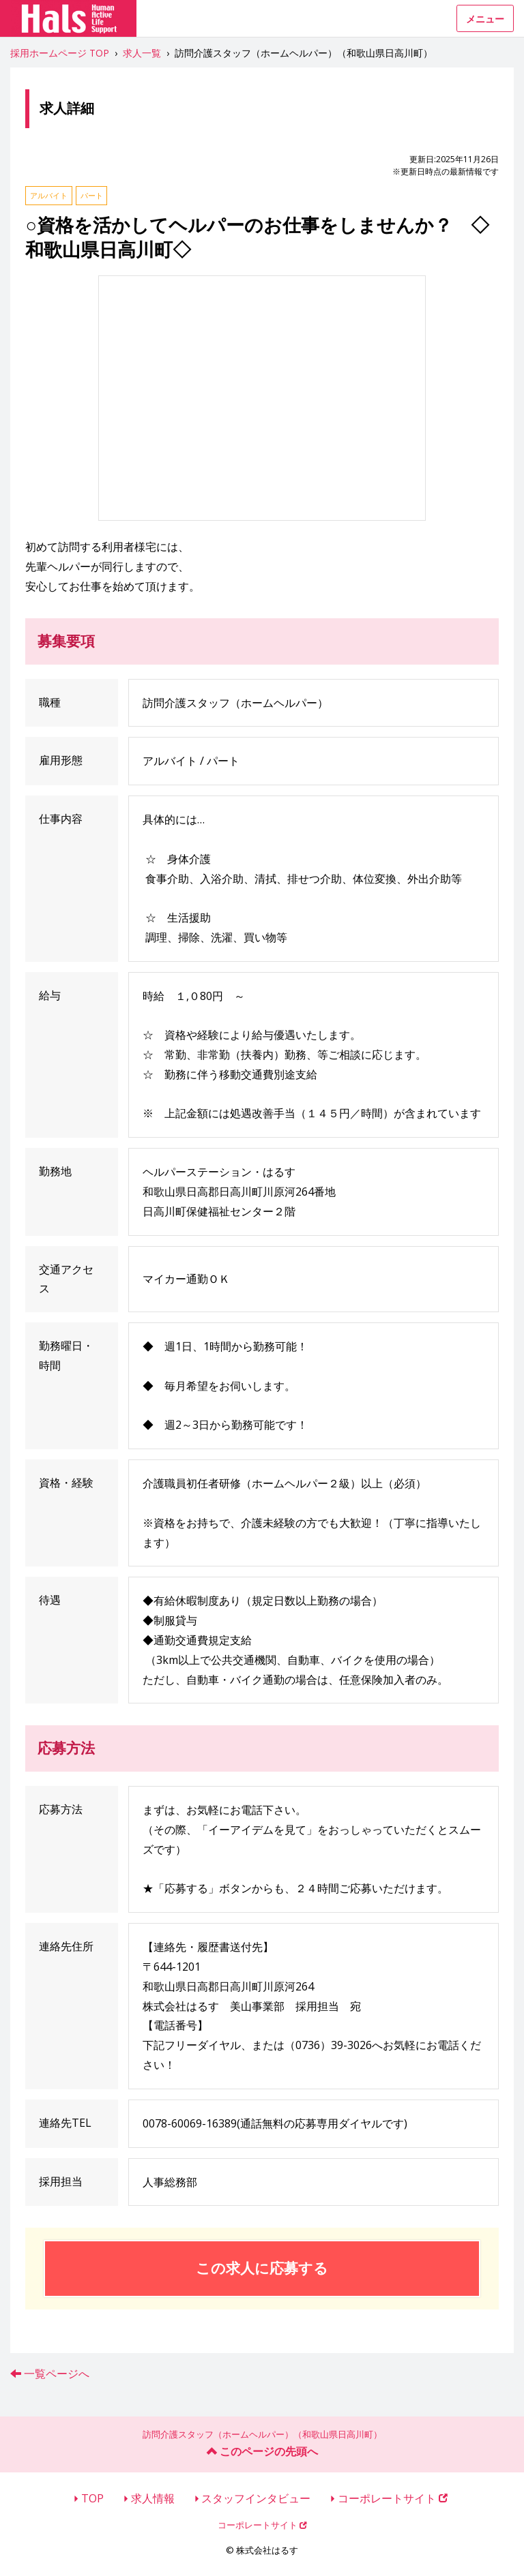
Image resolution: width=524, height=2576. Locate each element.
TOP (92, 2498)
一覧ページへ (56, 2373)
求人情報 (153, 2498)
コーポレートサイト (393, 2498)
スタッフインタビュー (255, 2498)
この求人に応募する (262, 2267)
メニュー (485, 18)
